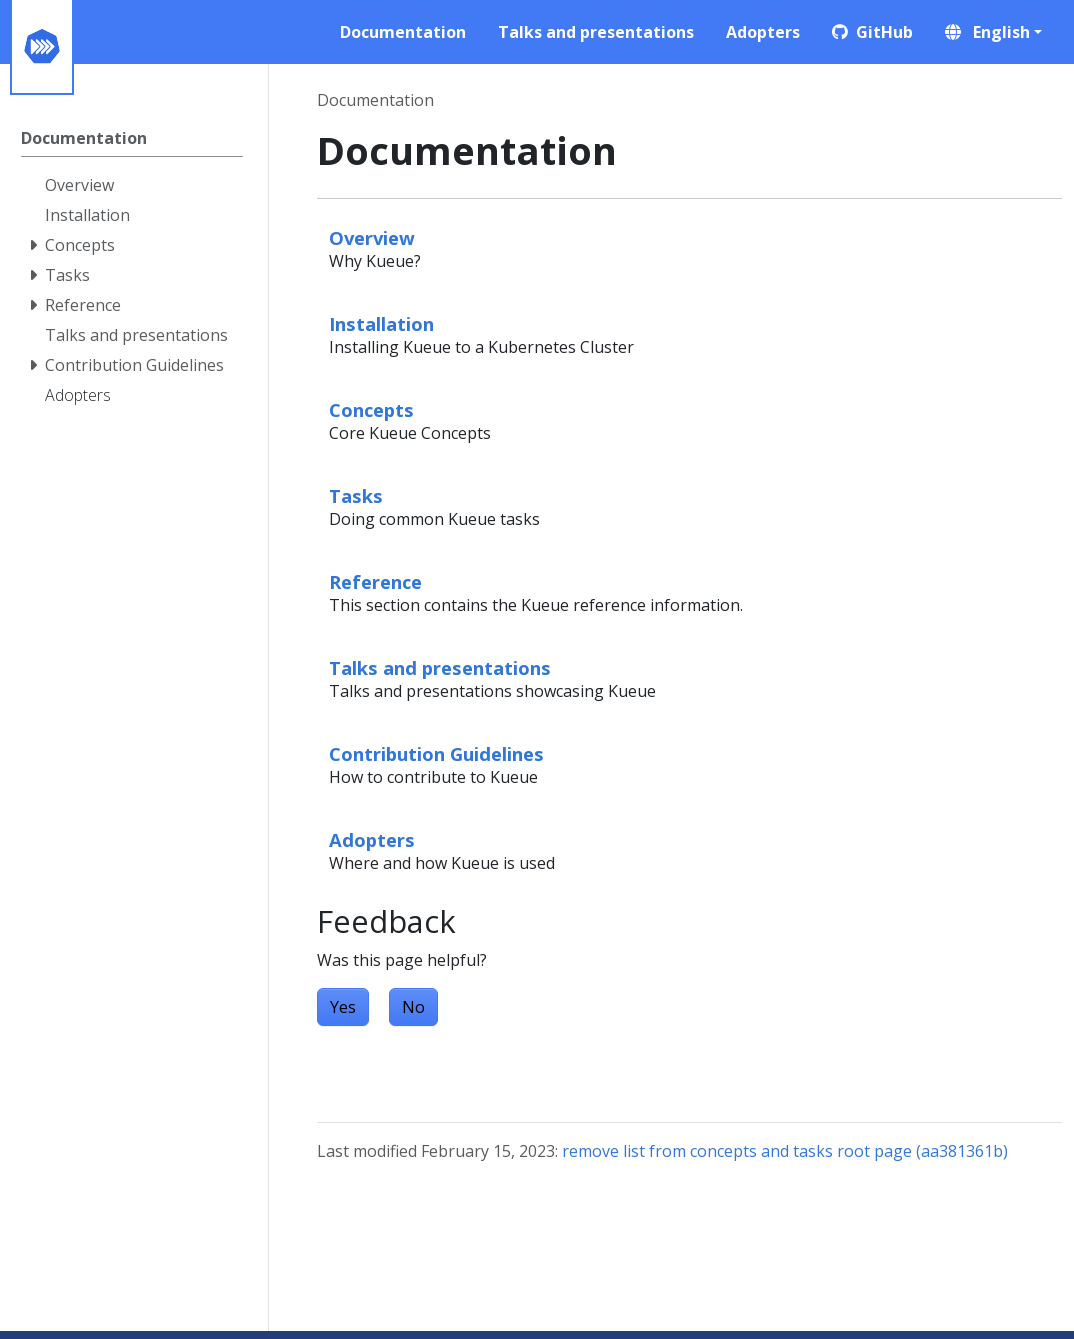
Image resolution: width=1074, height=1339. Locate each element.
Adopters (372, 839)
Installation (381, 323)
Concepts (371, 409)
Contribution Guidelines (436, 753)
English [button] (987, 32)
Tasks (356, 495)
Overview (372, 237)
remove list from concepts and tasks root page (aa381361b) (785, 1151)
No (413, 1007)
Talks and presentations (440, 667)
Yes (343, 1007)
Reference (375, 581)
